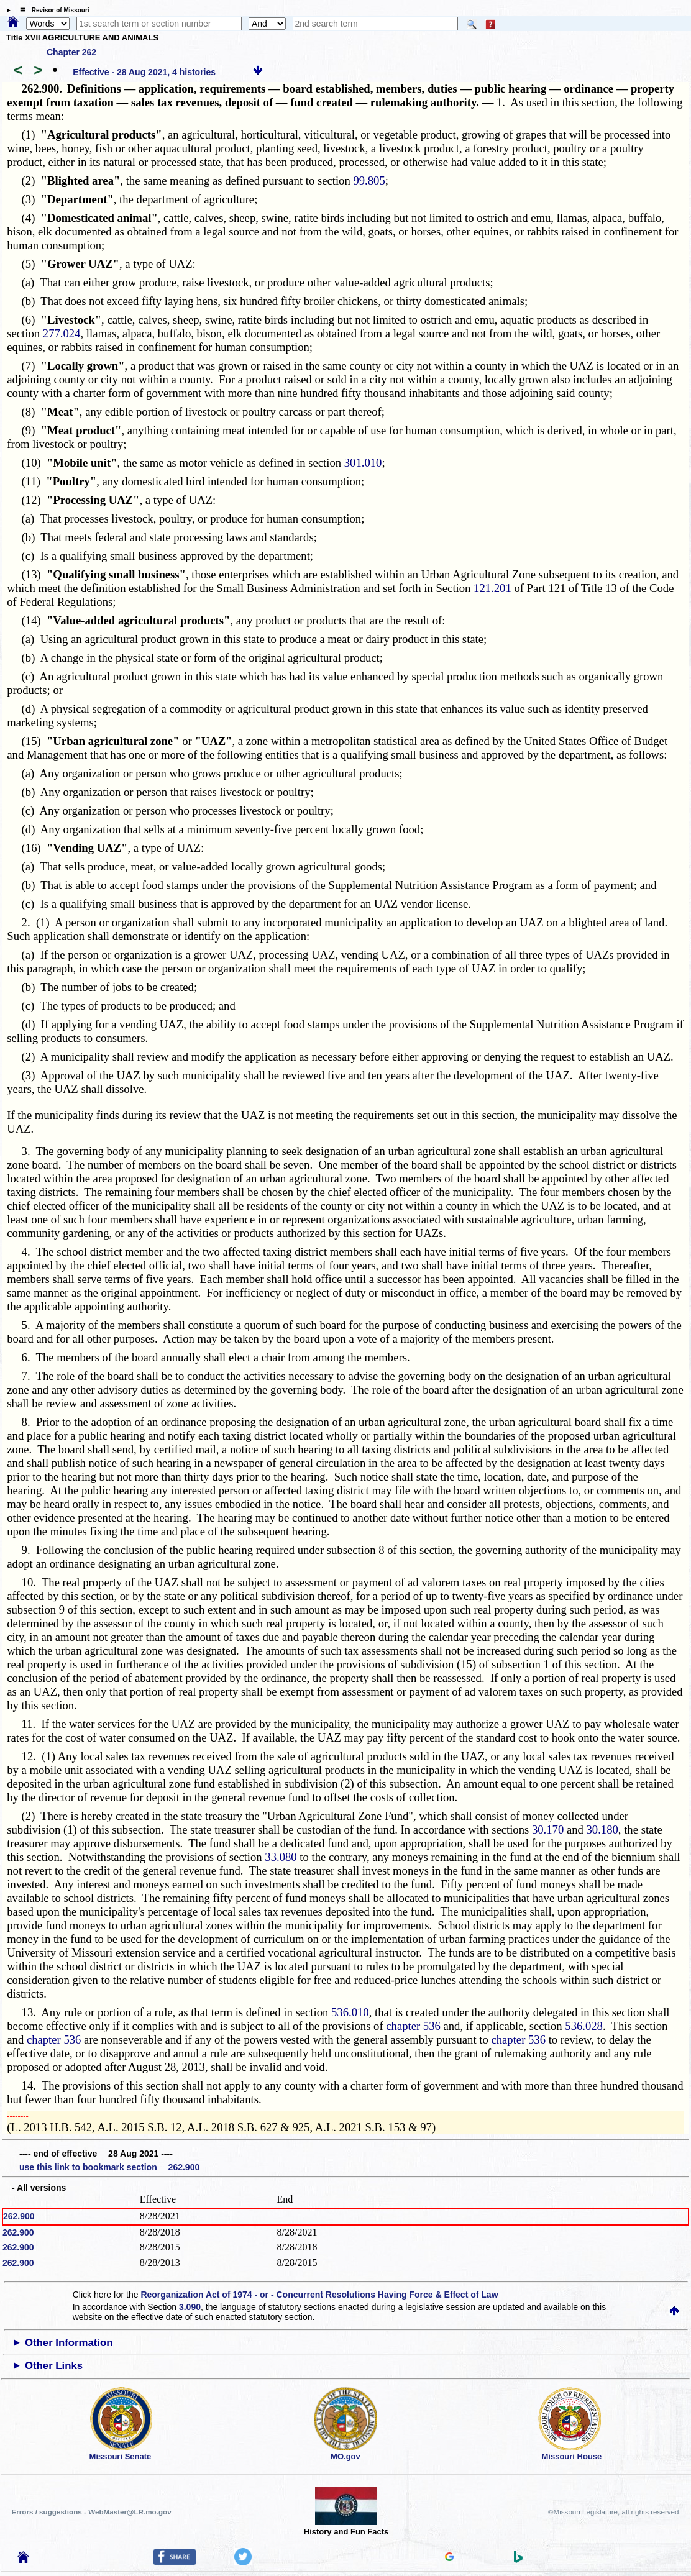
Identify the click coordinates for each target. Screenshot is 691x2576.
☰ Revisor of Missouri (51, 10)
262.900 (19, 2216)
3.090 (190, 2307)
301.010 (363, 462)
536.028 (584, 2025)
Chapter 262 (71, 52)
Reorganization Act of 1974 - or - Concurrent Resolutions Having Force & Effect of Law (319, 2295)
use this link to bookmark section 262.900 (109, 2167)
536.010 (350, 2012)
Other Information (69, 2343)
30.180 (602, 1829)
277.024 (62, 333)
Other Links (54, 2366)
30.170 (548, 1829)
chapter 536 (413, 2025)
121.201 (492, 588)
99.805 (369, 180)
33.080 (280, 1856)
